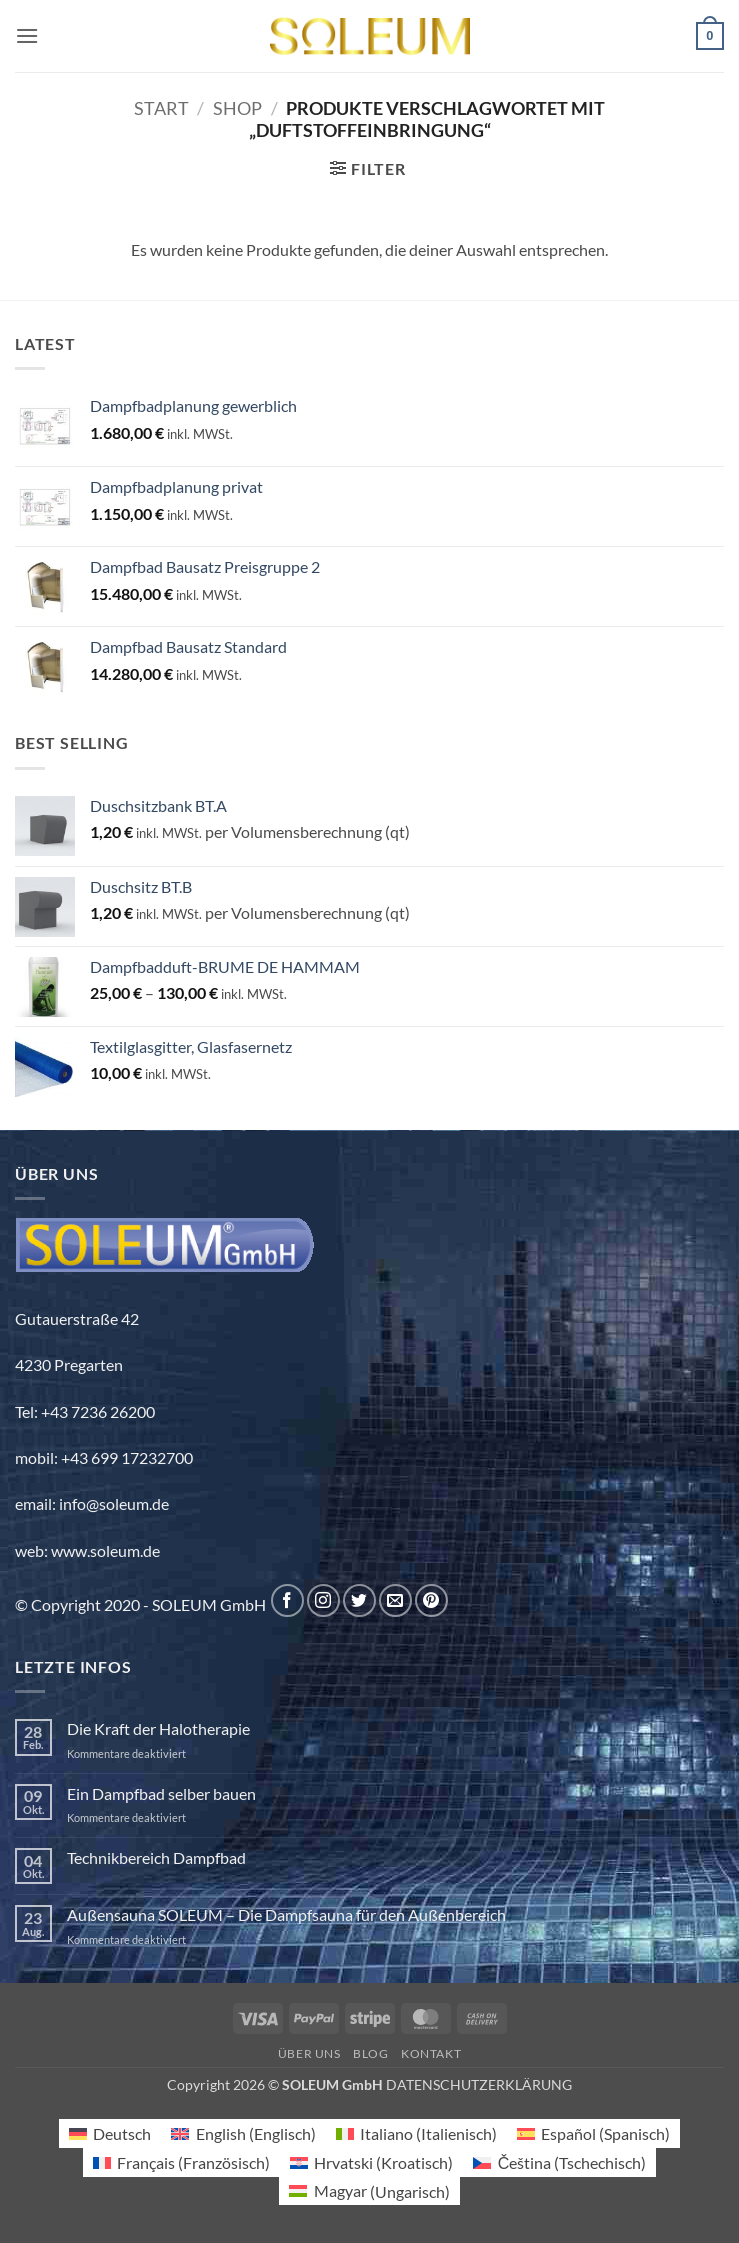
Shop (237, 108)
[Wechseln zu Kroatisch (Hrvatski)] (371, 2162)
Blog (370, 2053)
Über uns (309, 2053)
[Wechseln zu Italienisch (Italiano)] (416, 2133)
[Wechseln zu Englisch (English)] (243, 2133)
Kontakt (431, 2053)
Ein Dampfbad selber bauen (161, 1793)
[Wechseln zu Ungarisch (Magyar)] (369, 2191)
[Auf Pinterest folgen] (431, 1600)
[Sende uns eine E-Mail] (395, 1600)
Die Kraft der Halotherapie (158, 1728)
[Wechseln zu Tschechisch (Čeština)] (559, 2162)
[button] (27, 35)
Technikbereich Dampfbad (156, 1857)
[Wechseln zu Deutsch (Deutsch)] (110, 2133)
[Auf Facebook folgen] (287, 1600)
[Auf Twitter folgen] (359, 1600)
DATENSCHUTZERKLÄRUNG (479, 2084)
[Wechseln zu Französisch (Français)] (181, 2162)
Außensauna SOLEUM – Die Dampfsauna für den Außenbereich (286, 1914)
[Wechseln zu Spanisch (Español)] (593, 2133)
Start (161, 108)
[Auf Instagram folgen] (323, 1600)
